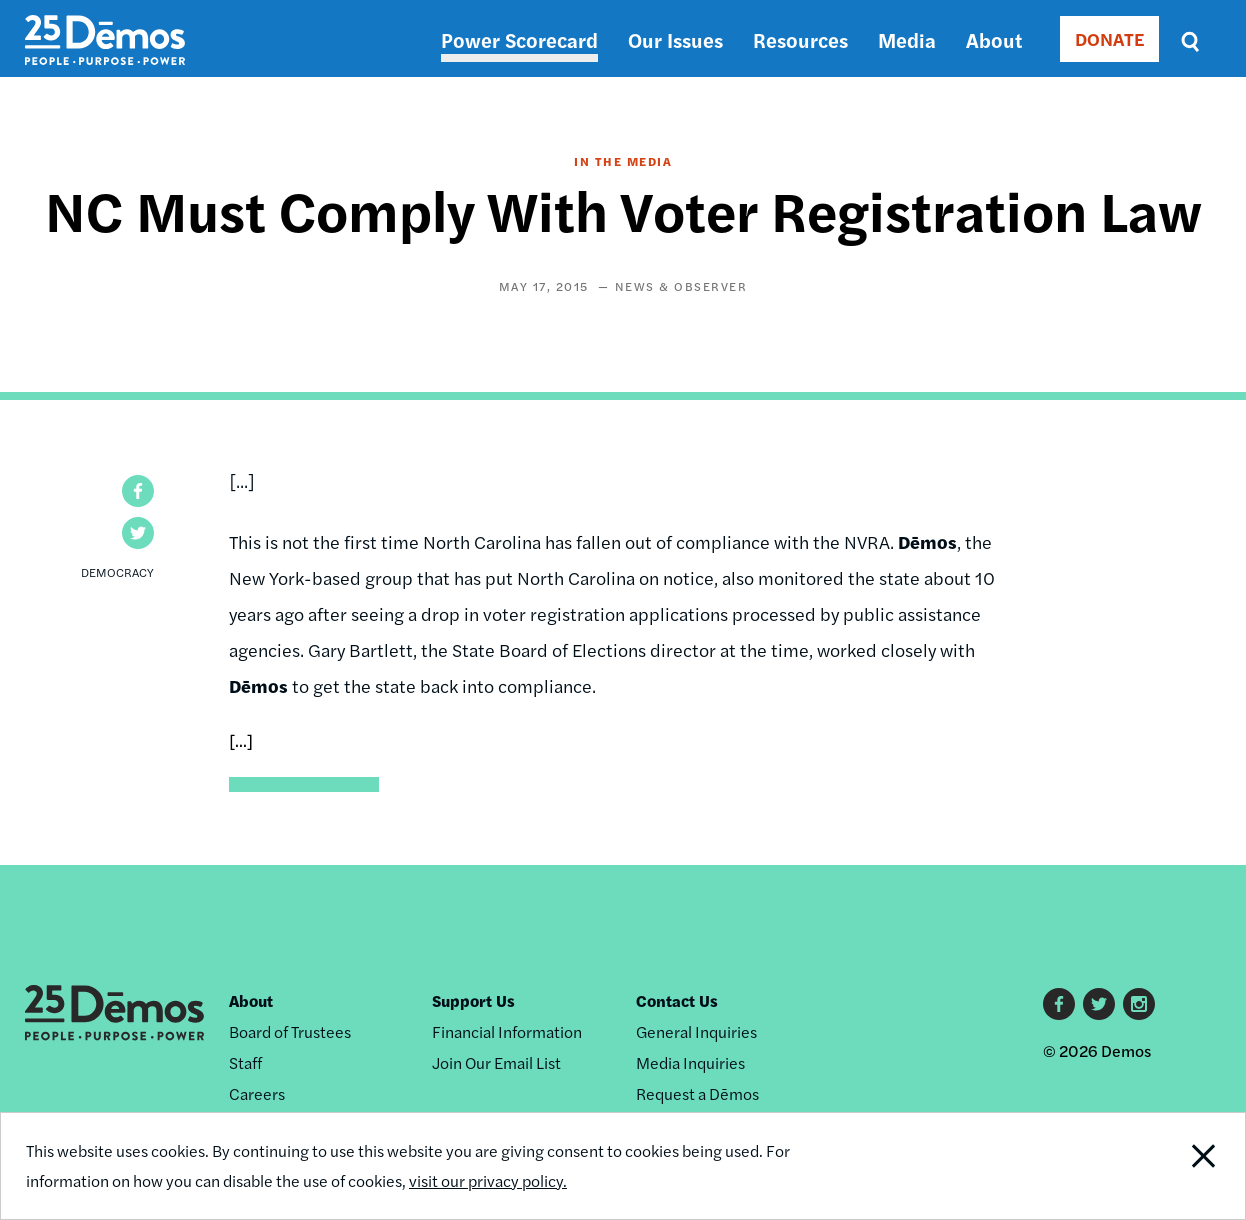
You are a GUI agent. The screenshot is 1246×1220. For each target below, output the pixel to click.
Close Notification (1181, 1166)
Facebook (1059, 1004)
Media (907, 39)
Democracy (117, 572)
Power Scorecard (519, 39)
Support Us (473, 1000)
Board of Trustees (290, 1031)
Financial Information (507, 1031)
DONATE (1109, 38)
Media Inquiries (690, 1062)
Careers (257, 1093)
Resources (800, 39)
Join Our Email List (496, 1062)
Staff (245, 1062)
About (994, 39)
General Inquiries (696, 1031)
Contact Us (677, 1000)
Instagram (1139, 1004)
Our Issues (675, 39)
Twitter (1099, 1004)
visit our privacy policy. (488, 1180)
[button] (138, 491)
